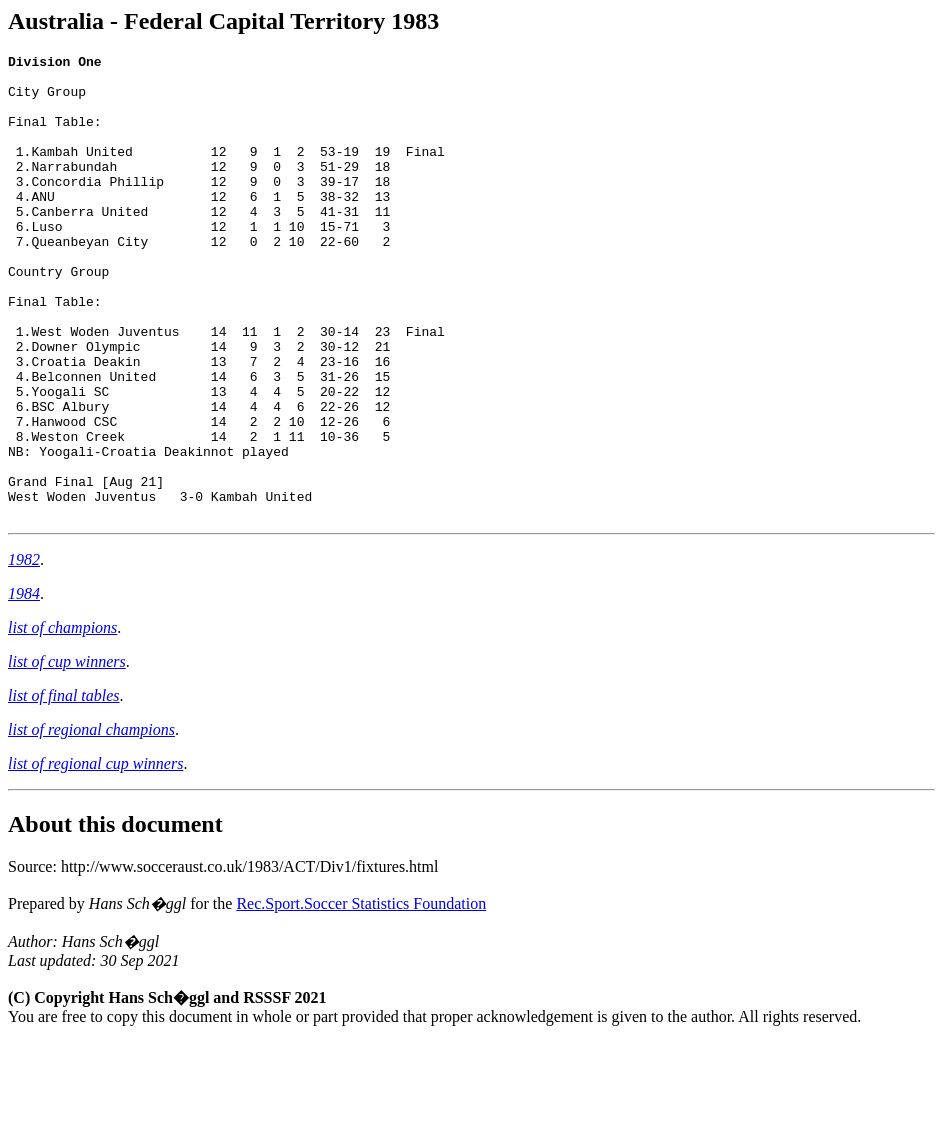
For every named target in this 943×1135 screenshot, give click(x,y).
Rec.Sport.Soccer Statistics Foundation (361, 996)
